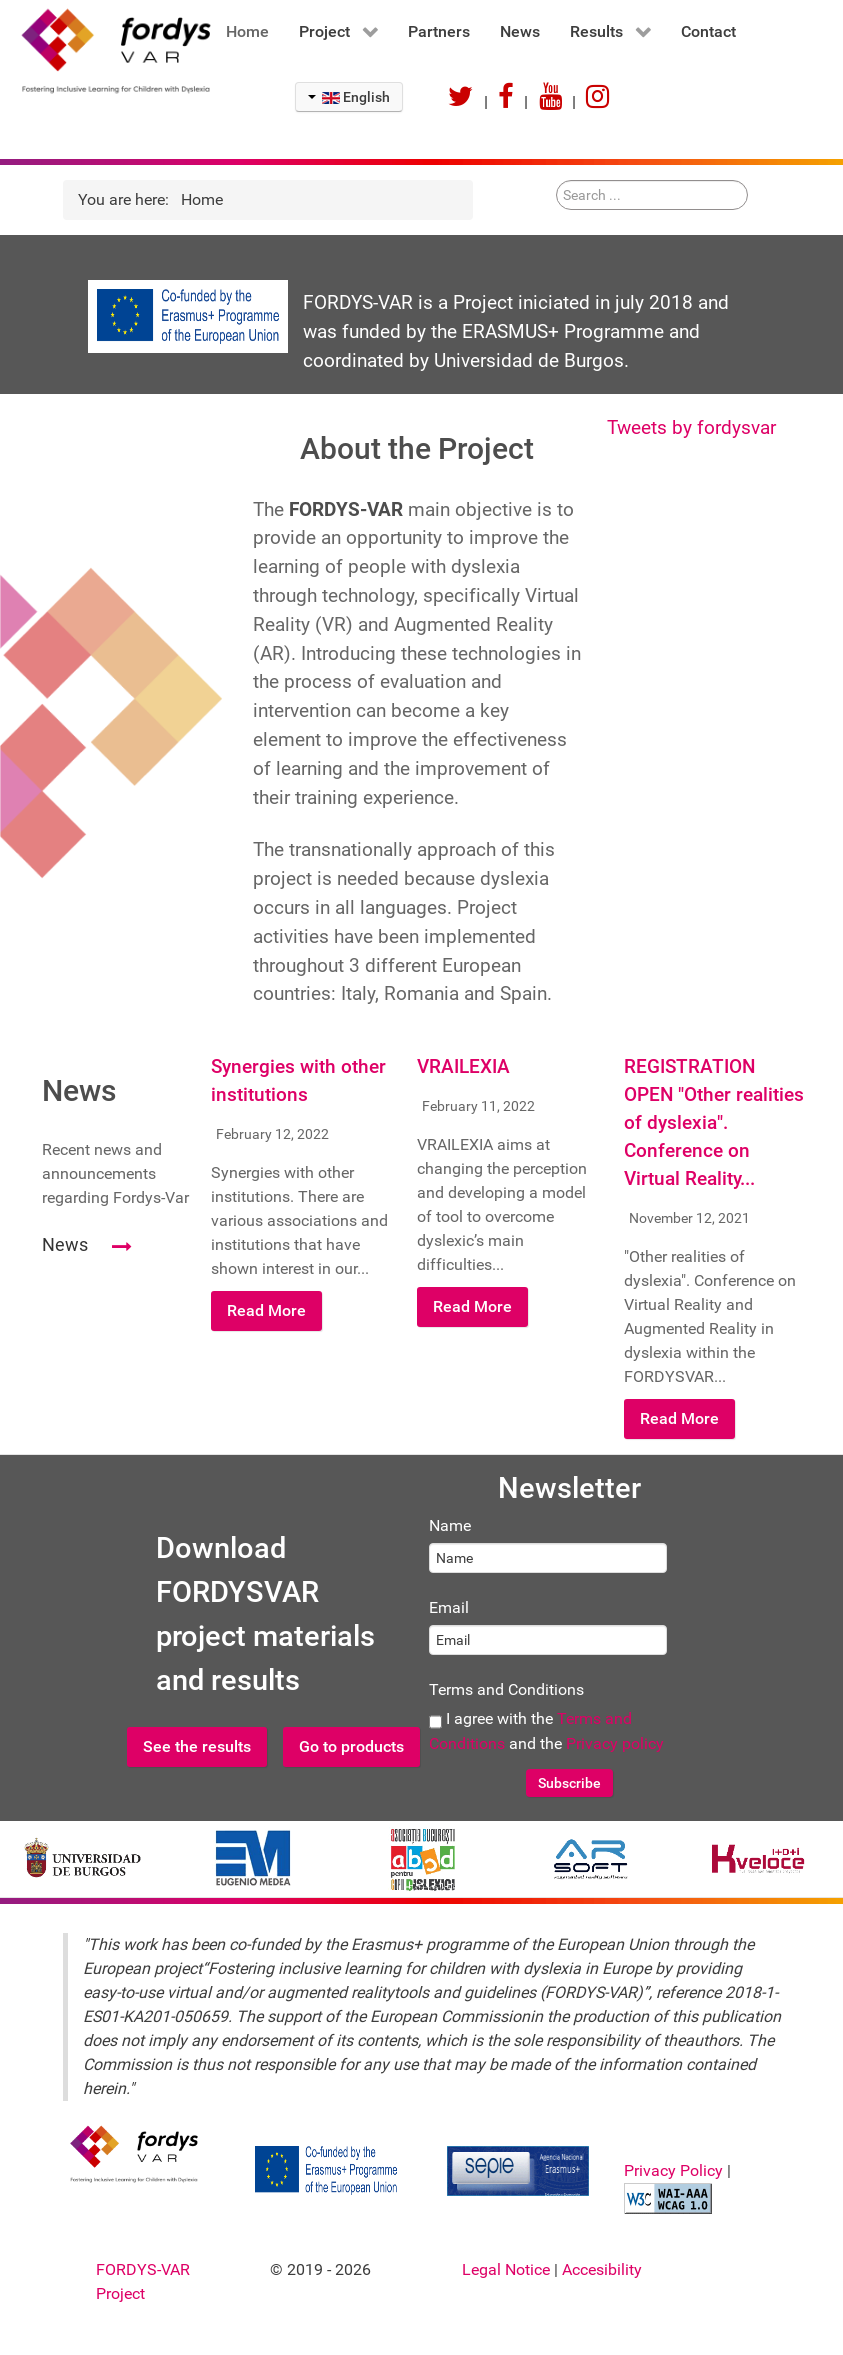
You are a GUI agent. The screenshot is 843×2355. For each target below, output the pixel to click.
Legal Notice (508, 2269)
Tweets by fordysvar (691, 427)
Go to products (351, 1746)
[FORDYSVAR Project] (105, 50)
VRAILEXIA (463, 1067)
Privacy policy (615, 1743)
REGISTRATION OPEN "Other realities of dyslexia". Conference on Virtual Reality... (714, 1123)
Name (450, 1525)
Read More (266, 1310)
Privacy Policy (675, 2170)
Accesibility (602, 2269)
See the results (197, 1746)
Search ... (556, 180)
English (349, 97)
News (65, 1244)
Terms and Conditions (506, 1689)
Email (449, 1607)
